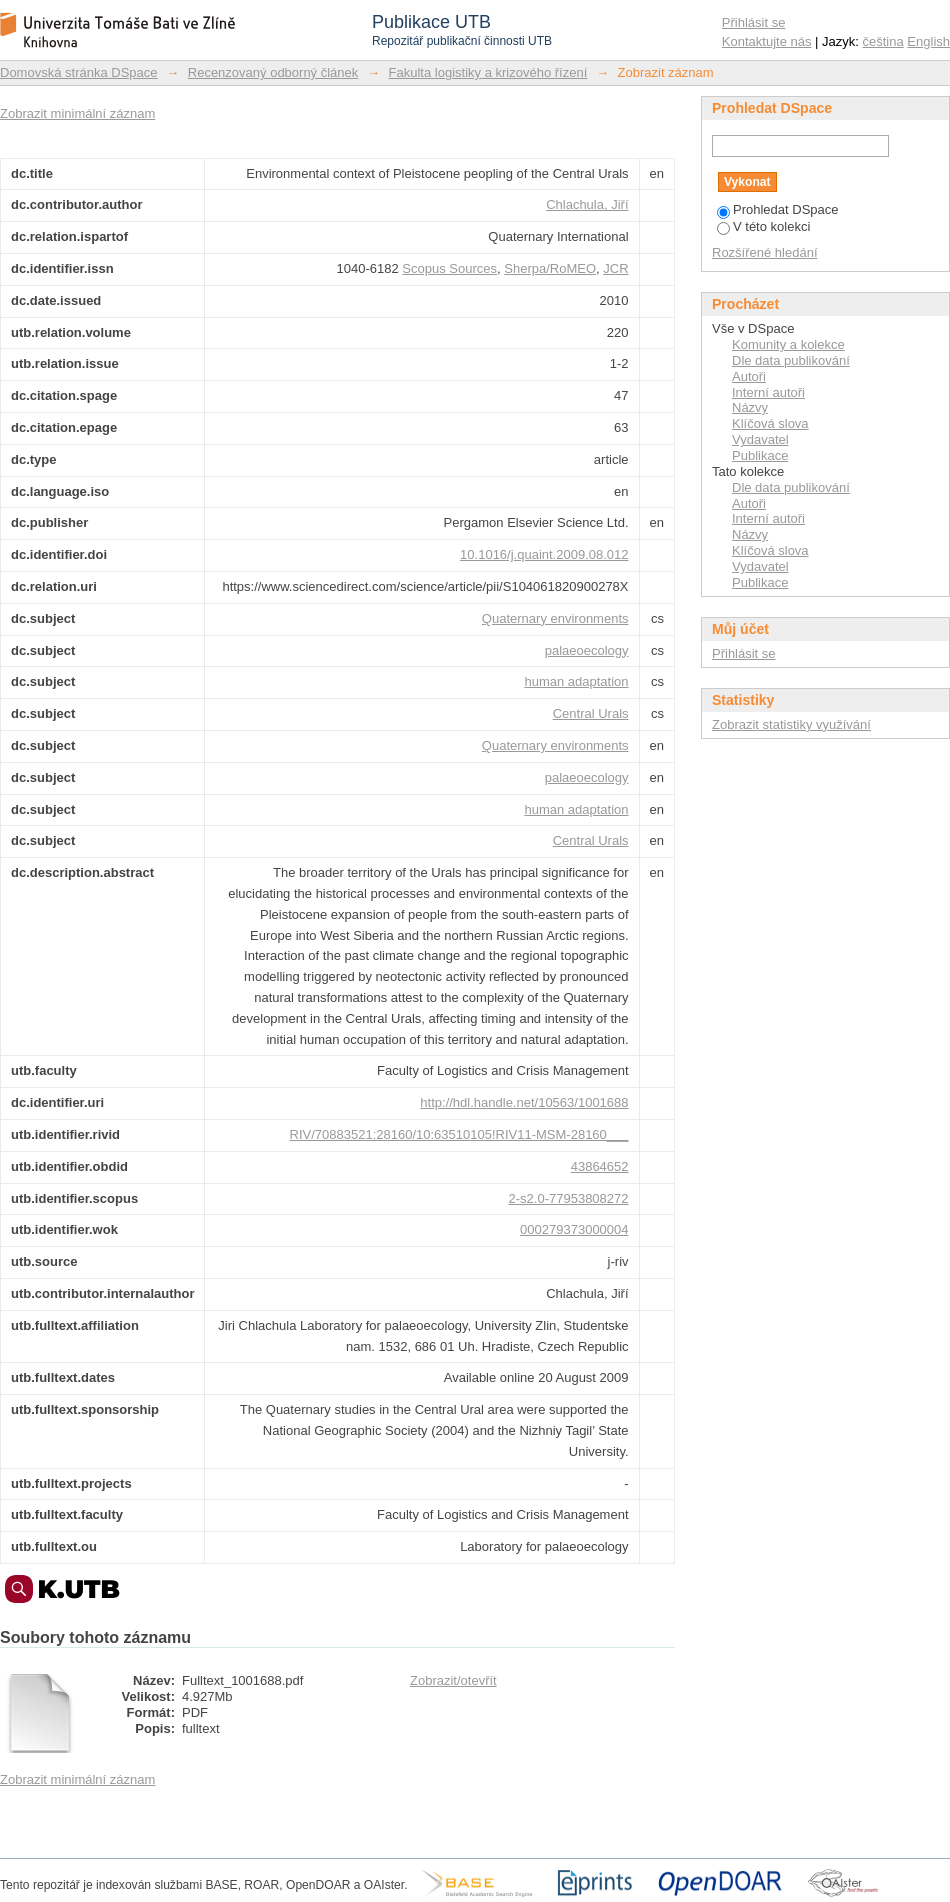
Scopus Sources (449, 268)
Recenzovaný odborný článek (273, 72)
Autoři (749, 376)
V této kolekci (763, 226)
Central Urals (591, 713)
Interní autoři (768, 392)
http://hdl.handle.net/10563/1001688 (524, 1102)
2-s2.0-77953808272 (569, 1198)
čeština (883, 41)
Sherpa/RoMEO (550, 268)
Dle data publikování (791, 360)
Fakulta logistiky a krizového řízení (488, 72)
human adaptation (576, 681)
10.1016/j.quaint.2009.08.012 (544, 554)
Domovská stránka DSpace (79, 72)
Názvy (750, 407)
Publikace (760, 455)
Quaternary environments (555, 618)
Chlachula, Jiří (587, 204)
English (928, 41)
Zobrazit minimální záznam (77, 113)
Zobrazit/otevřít (453, 1680)
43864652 (600, 1166)
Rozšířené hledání (765, 252)
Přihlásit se (754, 22)
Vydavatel (760, 439)
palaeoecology (587, 650)
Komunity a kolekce (788, 344)
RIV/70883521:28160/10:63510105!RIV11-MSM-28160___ (459, 1134)
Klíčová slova (770, 423)
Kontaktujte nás (767, 41)
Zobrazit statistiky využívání (791, 724)
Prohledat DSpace (778, 209)
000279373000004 (574, 1229)
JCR (615, 268)
